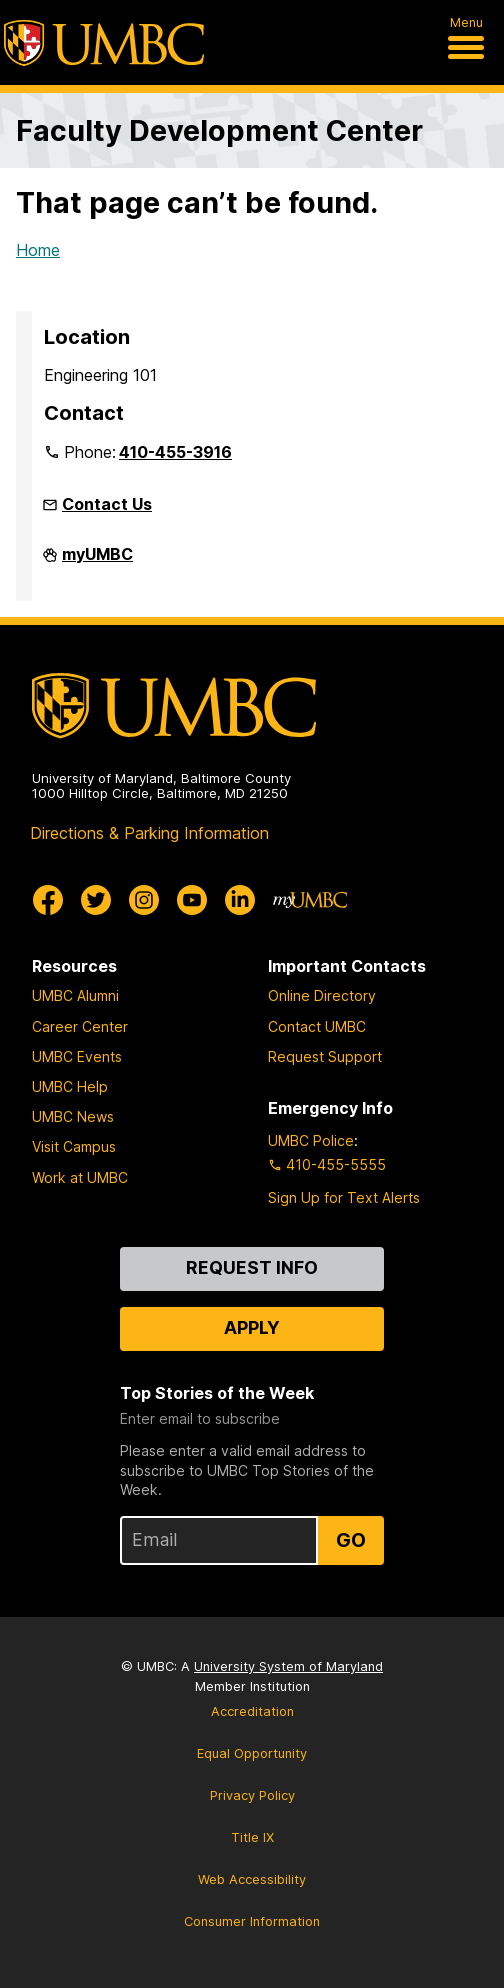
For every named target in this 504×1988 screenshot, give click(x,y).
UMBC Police (311, 1140)
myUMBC (97, 562)
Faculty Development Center (219, 130)
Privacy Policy (252, 1795)
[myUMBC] (310, 900)
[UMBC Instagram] (144, 900)
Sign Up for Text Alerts (344, 1197)
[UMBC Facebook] (48, 900)
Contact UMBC (317, 1026)
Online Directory (322, 995)
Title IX (252, 1837)
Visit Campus (74, 1146)
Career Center (80, 1026)
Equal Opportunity (252, 1753)
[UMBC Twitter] (96, 900)
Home (38, 250)
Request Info (252, 1267)
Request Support (325, 1056)
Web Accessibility (252, 1879)
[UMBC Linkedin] (240, 900)
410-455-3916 (175, 452)
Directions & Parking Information (149, 833)
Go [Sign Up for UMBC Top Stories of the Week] (351, 1540)
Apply (252, 1327)
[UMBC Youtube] (192, 900)
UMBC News (73, 1116)
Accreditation (252, 1711)
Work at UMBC (80, 1177)
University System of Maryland (288, 1666)
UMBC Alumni (75, 995)
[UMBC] (104, 43)
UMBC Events (77, 1056)
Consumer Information (252, 1921)
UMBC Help (70, 1086)
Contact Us (107, 504)
